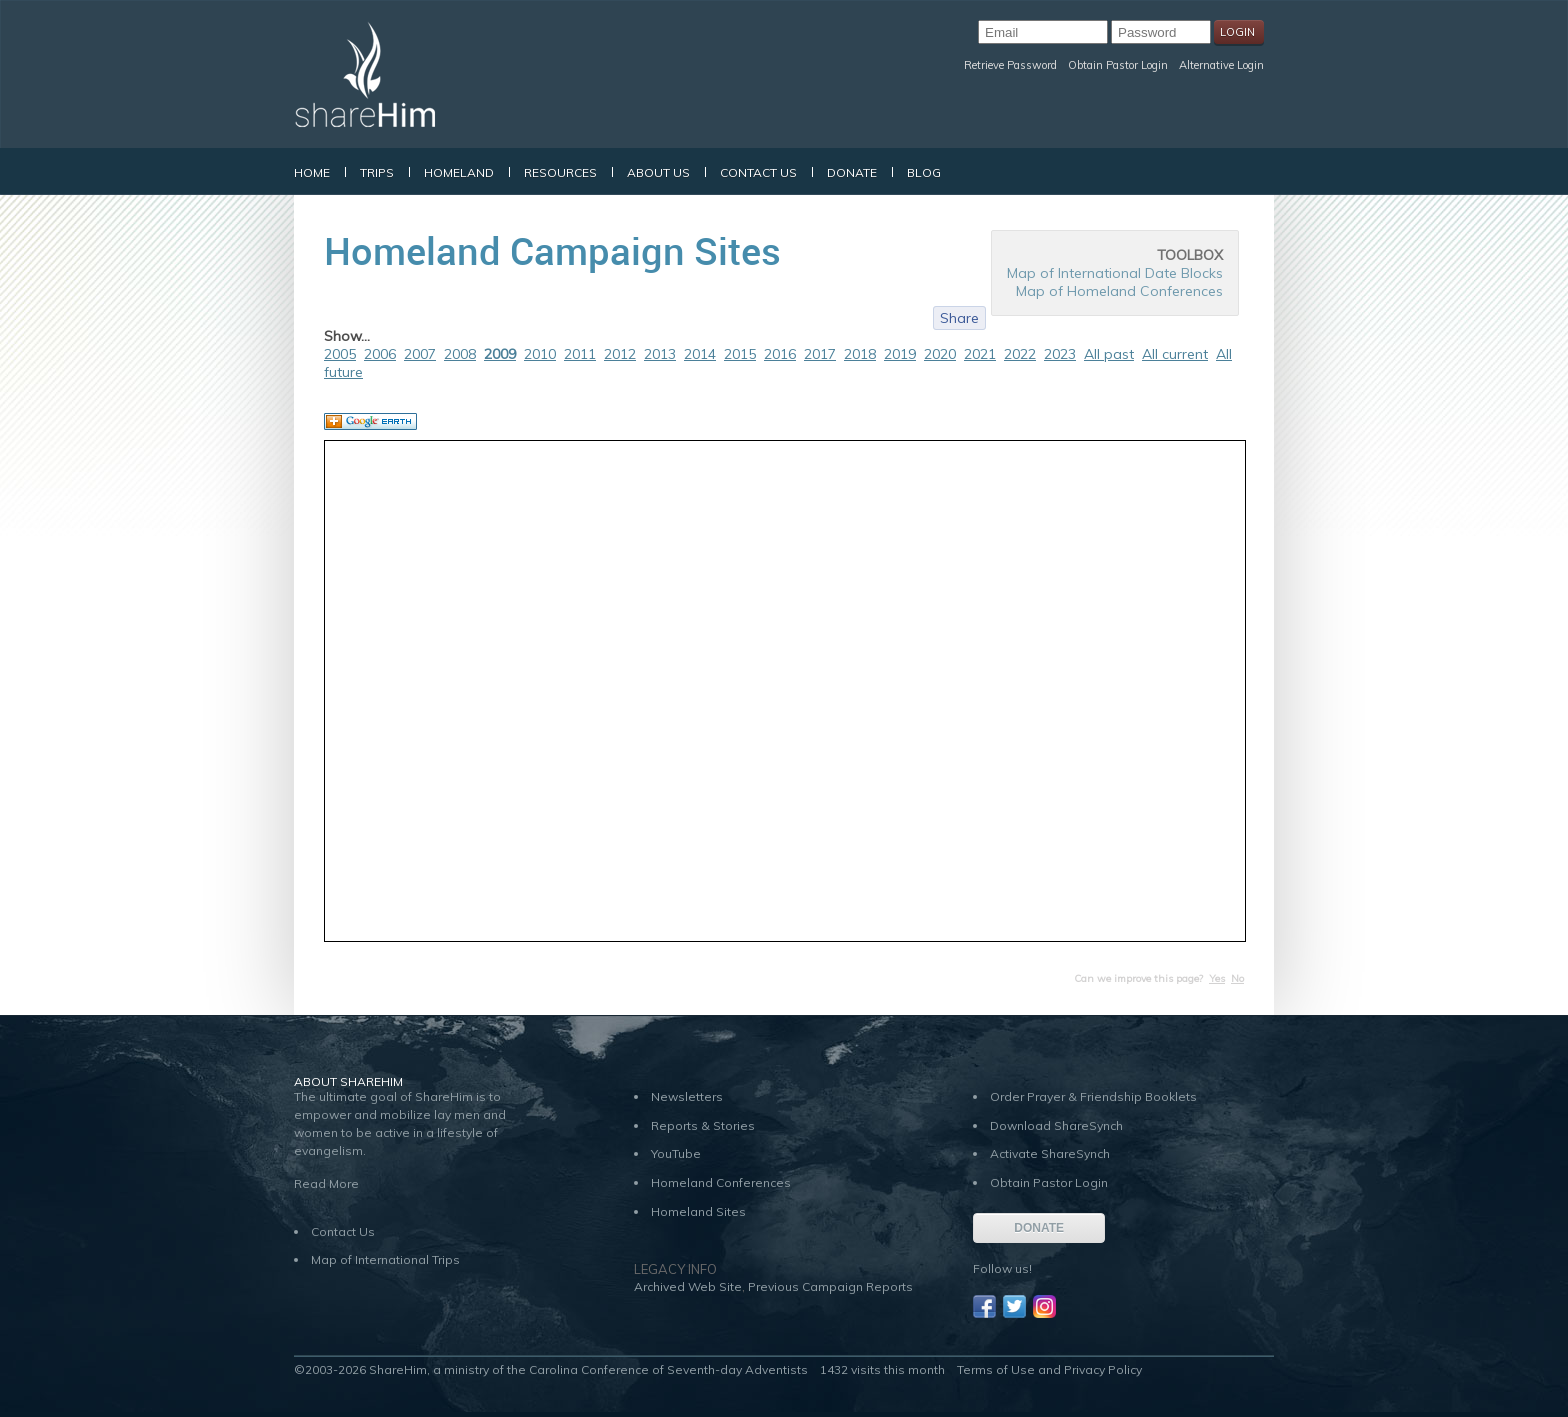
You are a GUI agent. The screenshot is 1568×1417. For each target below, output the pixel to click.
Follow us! (1002, 1268)
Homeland (459, 172)
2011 (580, 354)
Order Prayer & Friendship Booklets (1093, 1096)
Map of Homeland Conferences (1119, 291)
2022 (1020, 354)
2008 (460, 354)
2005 (340, 354)
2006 (380, 354)
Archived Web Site (688, 1286)
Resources (560, 172)
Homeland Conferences (721, 1182)
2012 (620, 354)
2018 (860, 354)
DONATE (1039, 1228)
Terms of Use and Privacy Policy (1049, 1369)
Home (312, 172)
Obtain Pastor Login (1118, 65)
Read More (326, 1183)
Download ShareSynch (1056, 1125)
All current (1175, 354)
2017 (820, 354)
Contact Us (758, 172)
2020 (940, 354)
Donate (852, 172)
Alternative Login (1221, 65)
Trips (377, 172)
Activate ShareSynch (1050, 1153)
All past (1109, 354)
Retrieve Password (1010, 65)
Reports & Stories (703, 1125)
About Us (658, 172)
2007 (420, 354)
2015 (740, 354)
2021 (980, 354)
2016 (780, 354)
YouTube (676, 1153)
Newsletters (687, 1096)
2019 (900, 354)
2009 (500, 354)
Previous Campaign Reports (830, 1286)
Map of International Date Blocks (1115, 273)
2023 (1060, 354)
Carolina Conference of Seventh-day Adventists (668, 1369)
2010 (540, 354)
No (1237, 978)
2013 (660, 354)
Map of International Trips (385, 1259)
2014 (700, 354)
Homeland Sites (698, 1211)
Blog (924, 172)
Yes (1217, 978)
